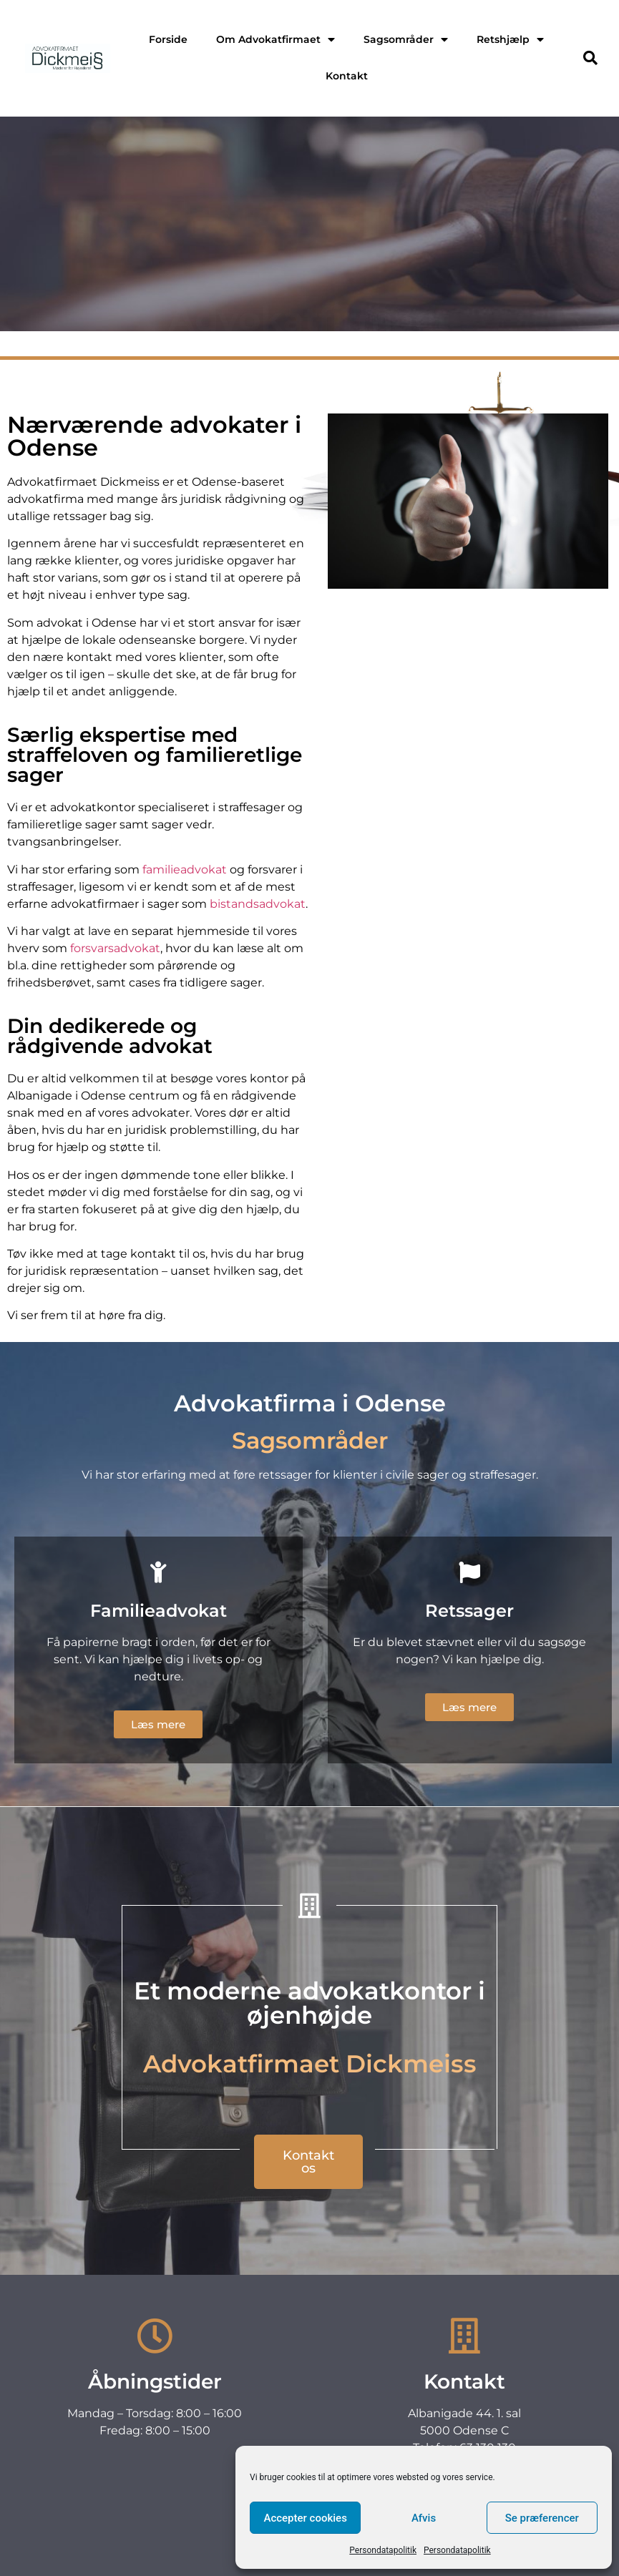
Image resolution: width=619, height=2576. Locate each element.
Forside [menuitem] (168, 39)
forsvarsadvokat (113, 948)
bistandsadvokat (258, 904)
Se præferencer (542, 2518)
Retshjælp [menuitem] (510, 39)
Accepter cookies (304, 2518)
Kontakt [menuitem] (347, 75)
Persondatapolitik (382, 2550)
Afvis (423, 2518)
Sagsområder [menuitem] (406, 39)
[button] (590, 58)
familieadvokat (184, 869)
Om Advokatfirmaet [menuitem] (275, 39)
